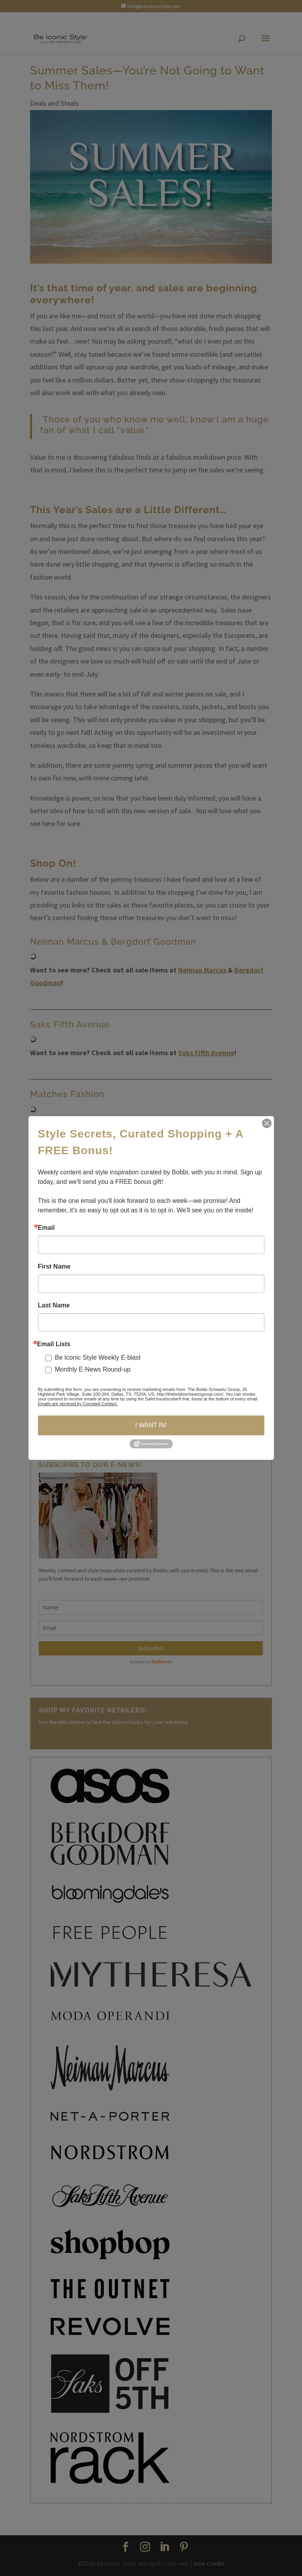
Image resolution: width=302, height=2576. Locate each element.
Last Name (54, 1305)
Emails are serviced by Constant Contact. (78, 1403)
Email (46, 1228)
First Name (54, 1266)
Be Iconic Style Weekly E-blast (98, 1357)
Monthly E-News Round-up (93, 1369)
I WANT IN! (151, 1425)
